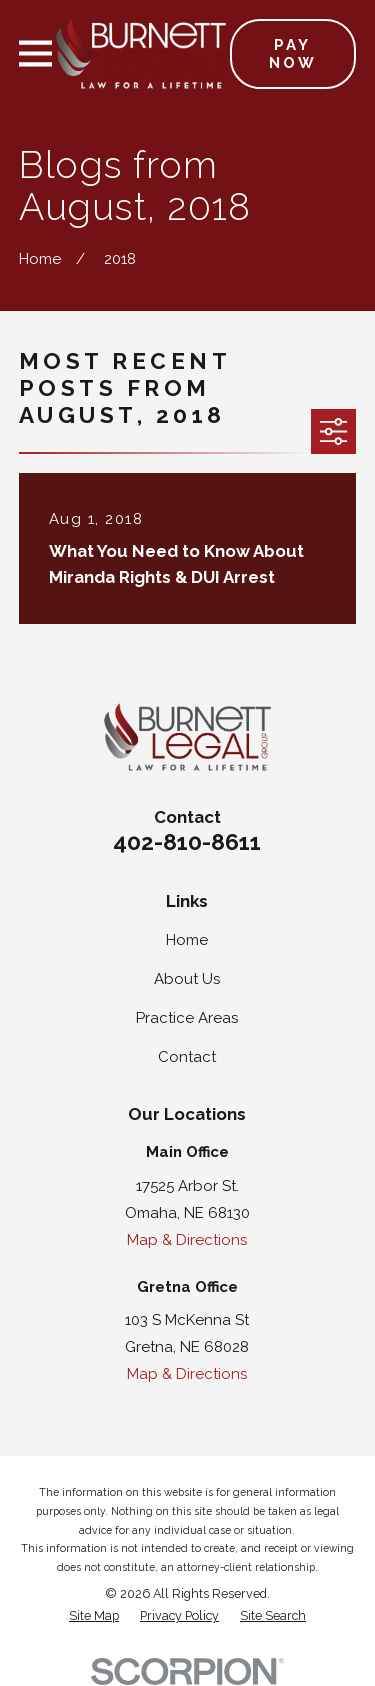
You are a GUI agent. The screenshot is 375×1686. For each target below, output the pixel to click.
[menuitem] (94, 1616)
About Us (187, 979)
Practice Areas (187, 1018)
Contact (187, 1057)
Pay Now (293, 54)
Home (187, 940)
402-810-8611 (187, 842)
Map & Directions (187, 1240)
